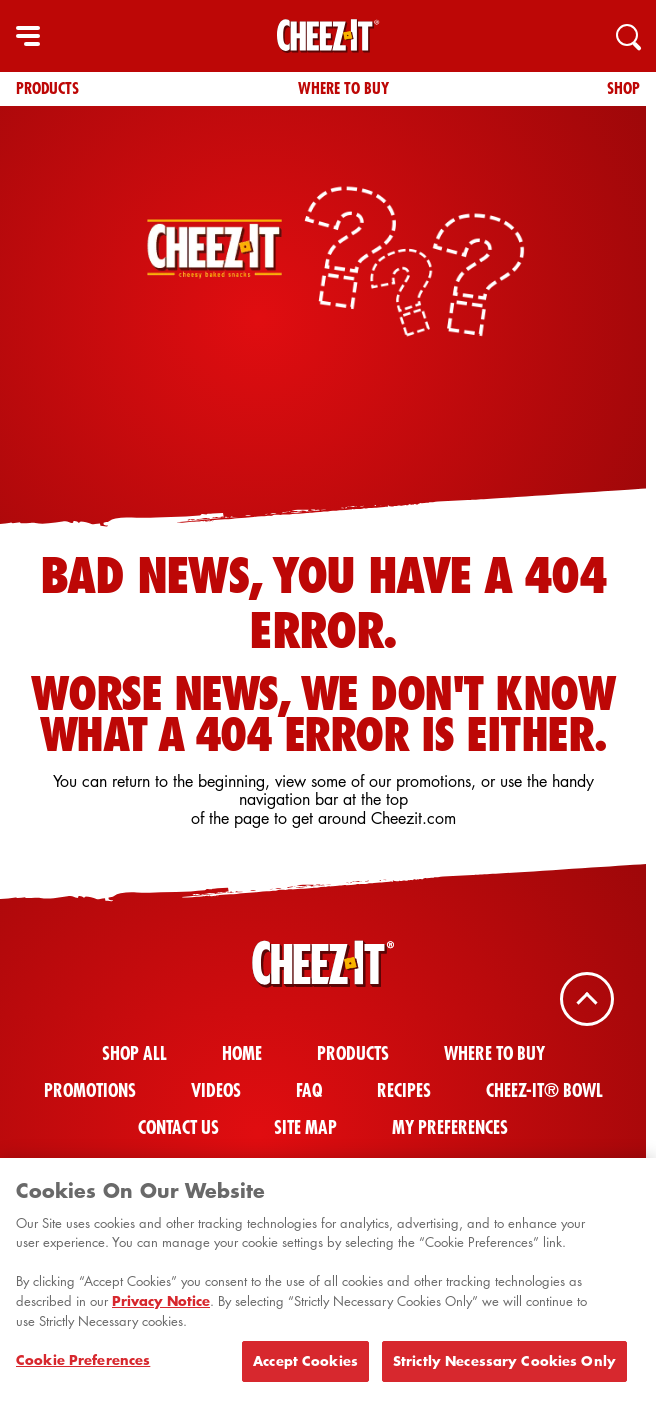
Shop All (134, 1053)
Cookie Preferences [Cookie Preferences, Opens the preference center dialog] (83, 1367)
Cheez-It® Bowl (544, 1090)
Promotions (90, 1090)
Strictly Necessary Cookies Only (504, 1368)
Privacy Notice (161, 1307)
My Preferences (450, 1127)
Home (242, 1053)
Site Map (305, 1127)
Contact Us (178, 1127)
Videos (216, 1090)
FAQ (309, 1090)
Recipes (404, 1090)
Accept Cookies (305, 1368)
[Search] (628, 36)
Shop (623, 88)
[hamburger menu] (28, 36)
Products (47, 88)
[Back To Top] (587, 999)
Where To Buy (343, 88)
